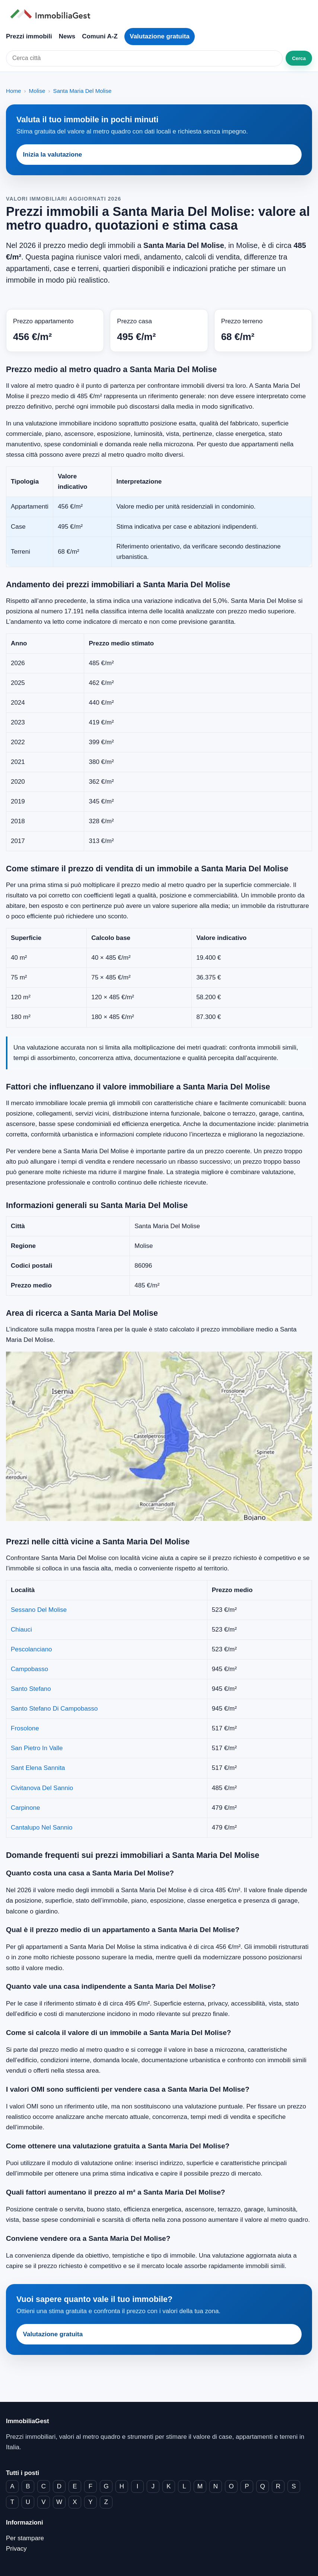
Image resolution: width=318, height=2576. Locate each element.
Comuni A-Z (100, 36)
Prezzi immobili (29, 36)
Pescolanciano (31, 1649)
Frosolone (25, 1728)
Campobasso (29, 1669)
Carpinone (25, 1807)
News (67, 36)
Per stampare (25, 2538)
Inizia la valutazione (52, 154)
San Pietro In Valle (37, 1748)
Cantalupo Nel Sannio (41, 1827)
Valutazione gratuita (160, 36)
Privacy (16, 2548)
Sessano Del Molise (39, 1609)
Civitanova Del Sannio (42, 1788)
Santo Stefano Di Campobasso (54, 1708)
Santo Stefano (31, 1688)
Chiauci (21, 1629)
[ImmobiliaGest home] (159, 14)
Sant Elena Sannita (38, 1767)
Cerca (299, 58)
